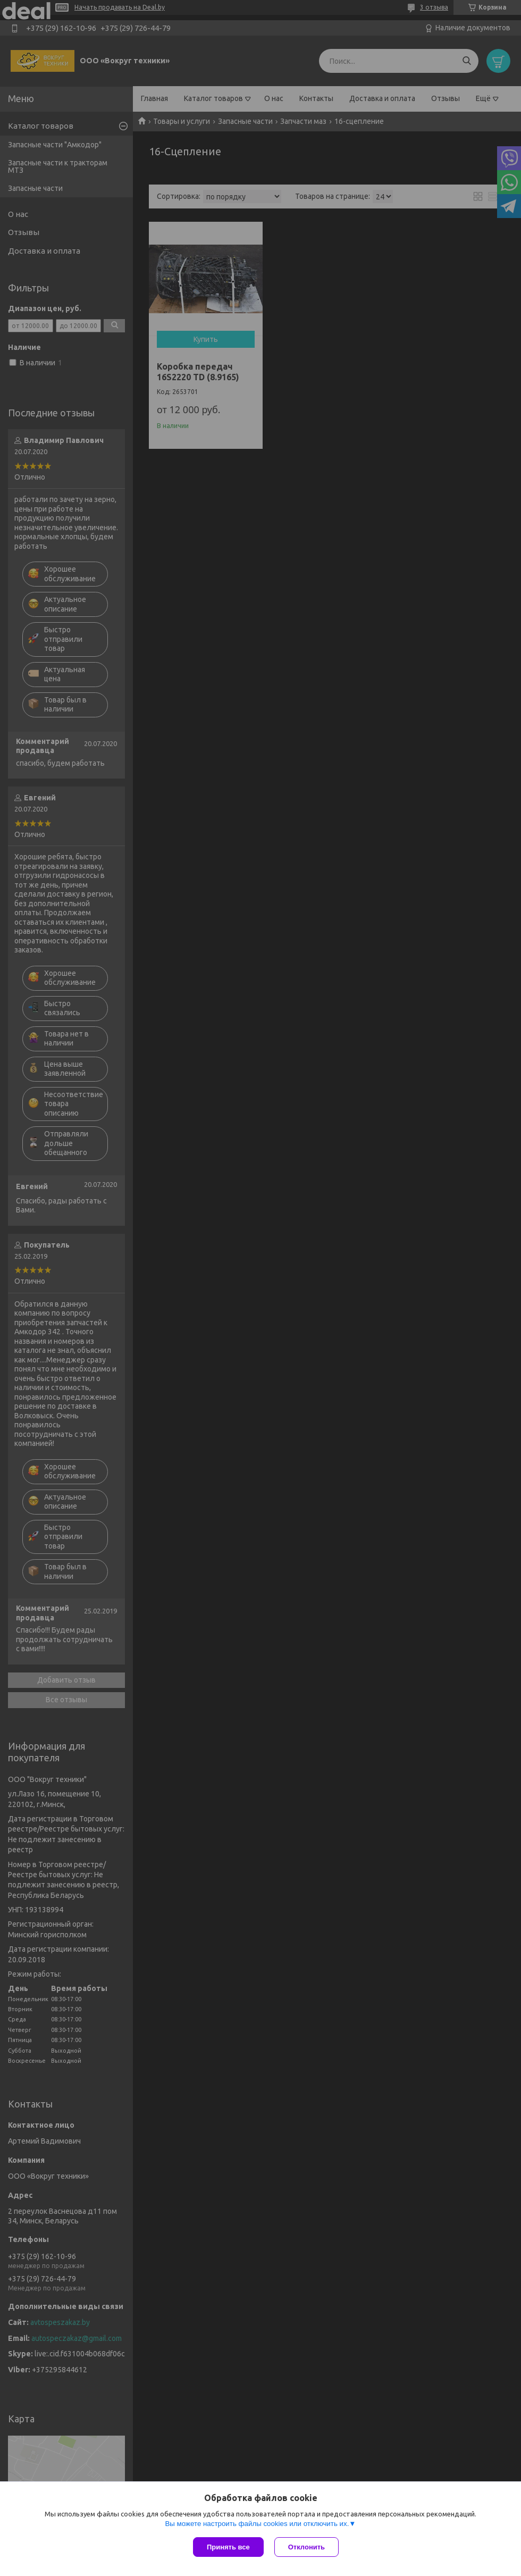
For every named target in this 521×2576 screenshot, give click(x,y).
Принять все (228, 2547)
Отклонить (306, 2547)
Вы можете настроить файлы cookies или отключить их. (257, 2524)
